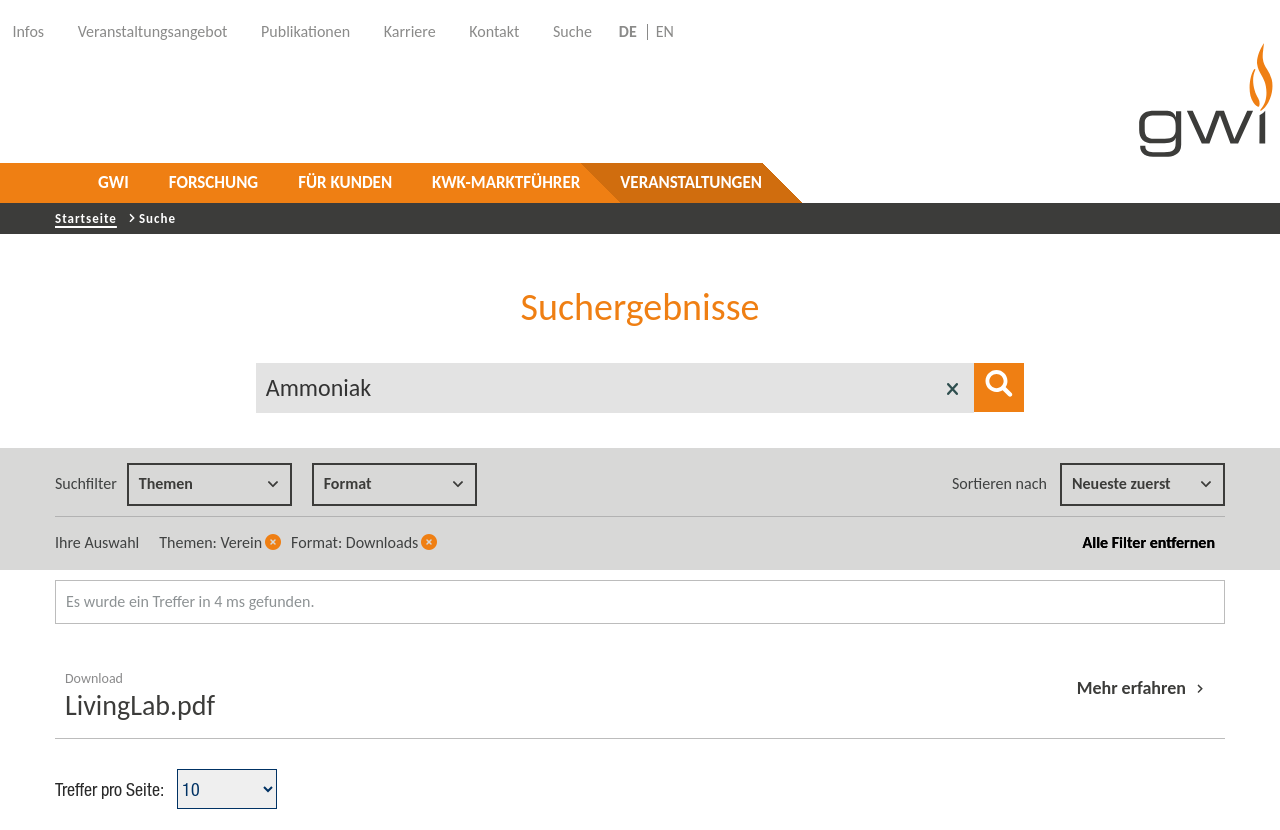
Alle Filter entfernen (1149, 542)
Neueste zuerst (1142, 483)
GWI (113, 182)
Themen (209, 483)
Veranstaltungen (691, 182)
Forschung (213, 182)
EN (665, 32)
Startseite (86, 218)
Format (394, 483)
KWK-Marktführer (506, 182)
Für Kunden (345, 182)
